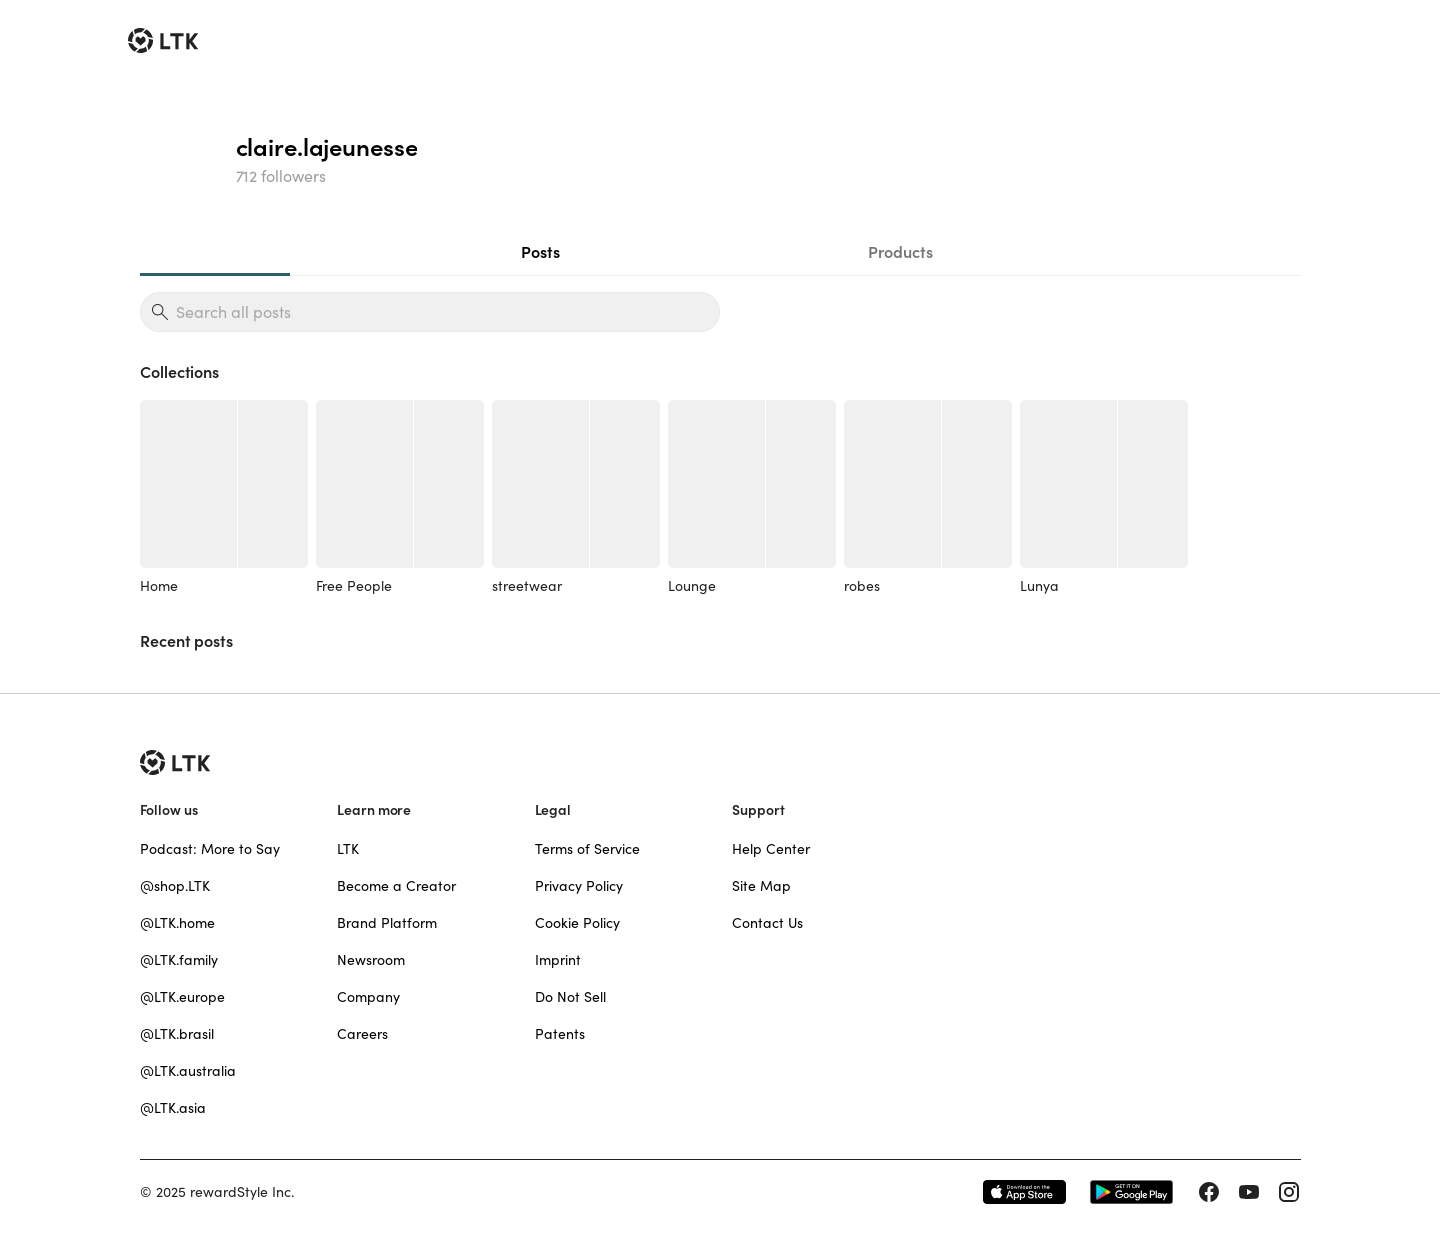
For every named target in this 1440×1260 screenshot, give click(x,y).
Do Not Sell (570, 997)
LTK (348, 849)
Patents (560, 1034)
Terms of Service (587, 849)
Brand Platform (387, 923)
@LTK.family (179, 960)
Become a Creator (396, 886)
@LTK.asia (173, 1108)
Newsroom (371, 960)
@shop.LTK (175, 886)
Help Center (771, 849)
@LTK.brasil (177, 1034)
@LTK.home (177, 923)
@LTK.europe (182, 997)
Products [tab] (900, 252)
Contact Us (767, 923)
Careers (362, 1034)
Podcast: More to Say (210, 849)
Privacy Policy (579, 886)
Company (368, 997)
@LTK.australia (188, 1071)
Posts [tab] (540, 252)
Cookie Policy (577, 923)
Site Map (761, 886)
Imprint (558, 960)
